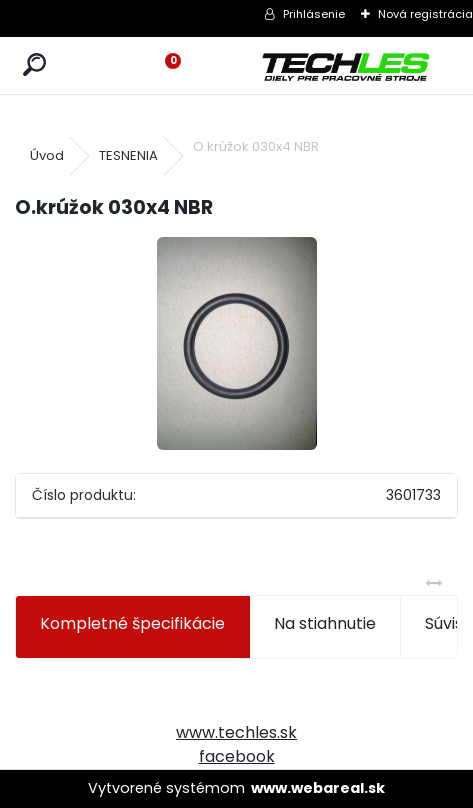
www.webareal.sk (318, 788)
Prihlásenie (314, 14)
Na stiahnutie (325, 623)
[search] (34, 65)
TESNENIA (128, 155)
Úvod (47, 155)
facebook (237, 756)
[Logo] (347, 65)
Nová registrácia (425, 14)
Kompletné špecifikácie (132, 623)
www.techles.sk (236, 732)
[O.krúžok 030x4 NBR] (237, 343)
